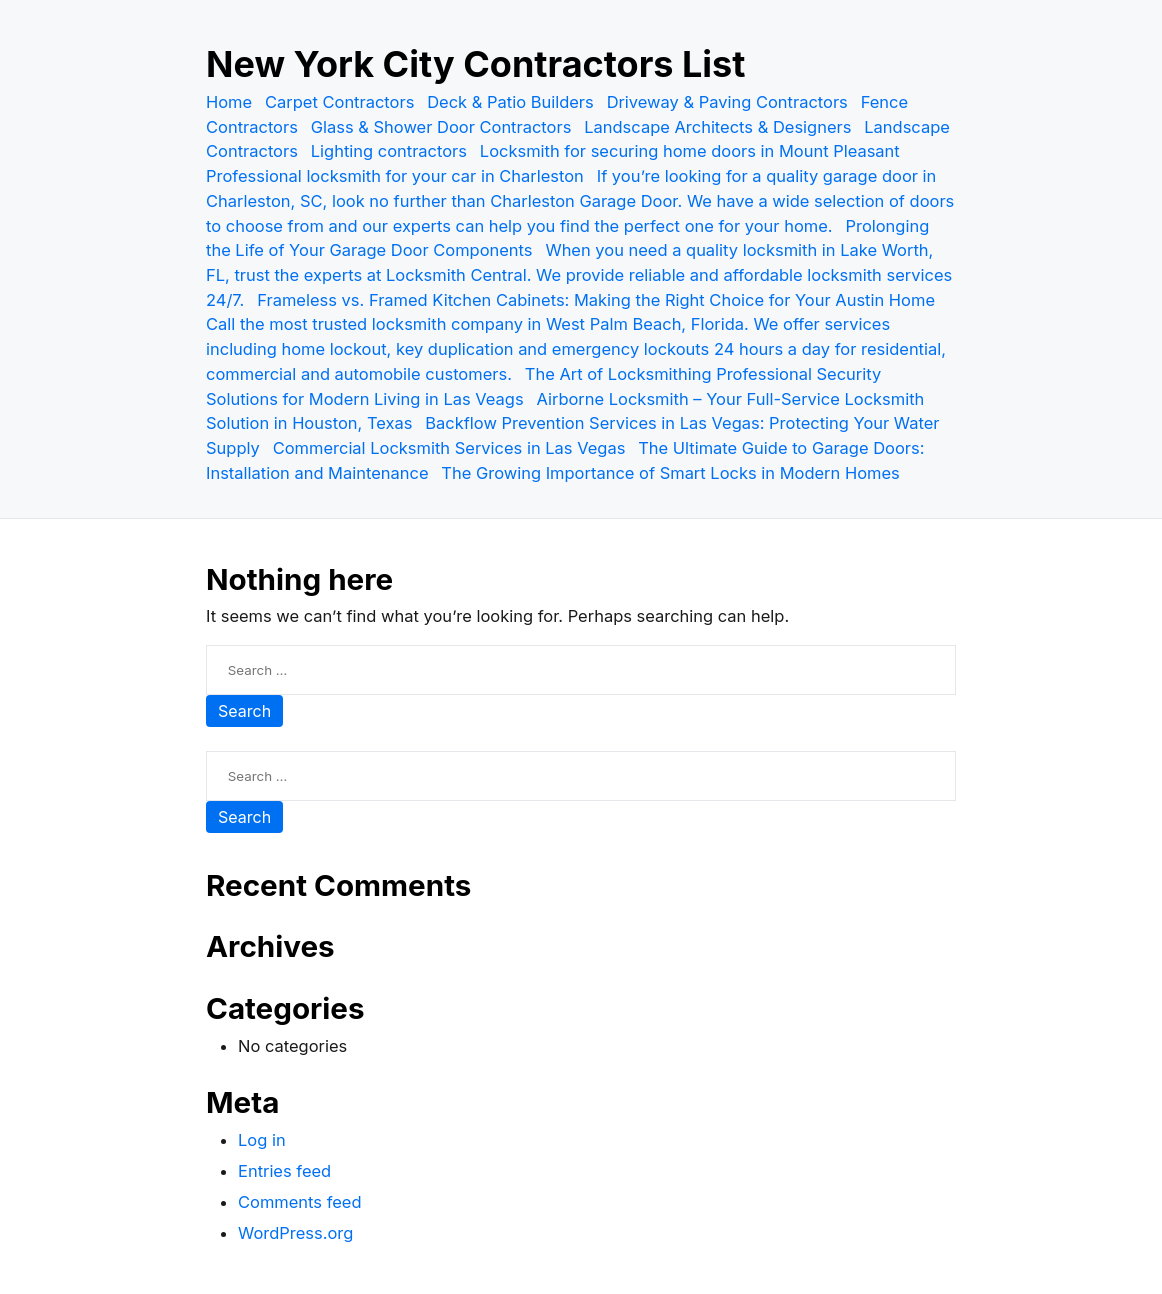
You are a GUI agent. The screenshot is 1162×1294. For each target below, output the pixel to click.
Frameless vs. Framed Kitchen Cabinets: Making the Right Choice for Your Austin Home (596, 300)
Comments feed (300, 1202)
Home (229, 102)
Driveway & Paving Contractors (727, 102)
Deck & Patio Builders (510, 102)
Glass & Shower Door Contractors (441, 127)
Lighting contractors (389, 151)
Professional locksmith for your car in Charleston (395, 176)
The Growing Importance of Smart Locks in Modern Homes (670, 473)
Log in (262, 1140)
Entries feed (284, 1171)
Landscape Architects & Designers (717, 127)
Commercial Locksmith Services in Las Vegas (449, 448)
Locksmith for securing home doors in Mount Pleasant (690, 151)
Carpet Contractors (339, 102)
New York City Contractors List (475, 64)
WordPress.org (295, 1233)
